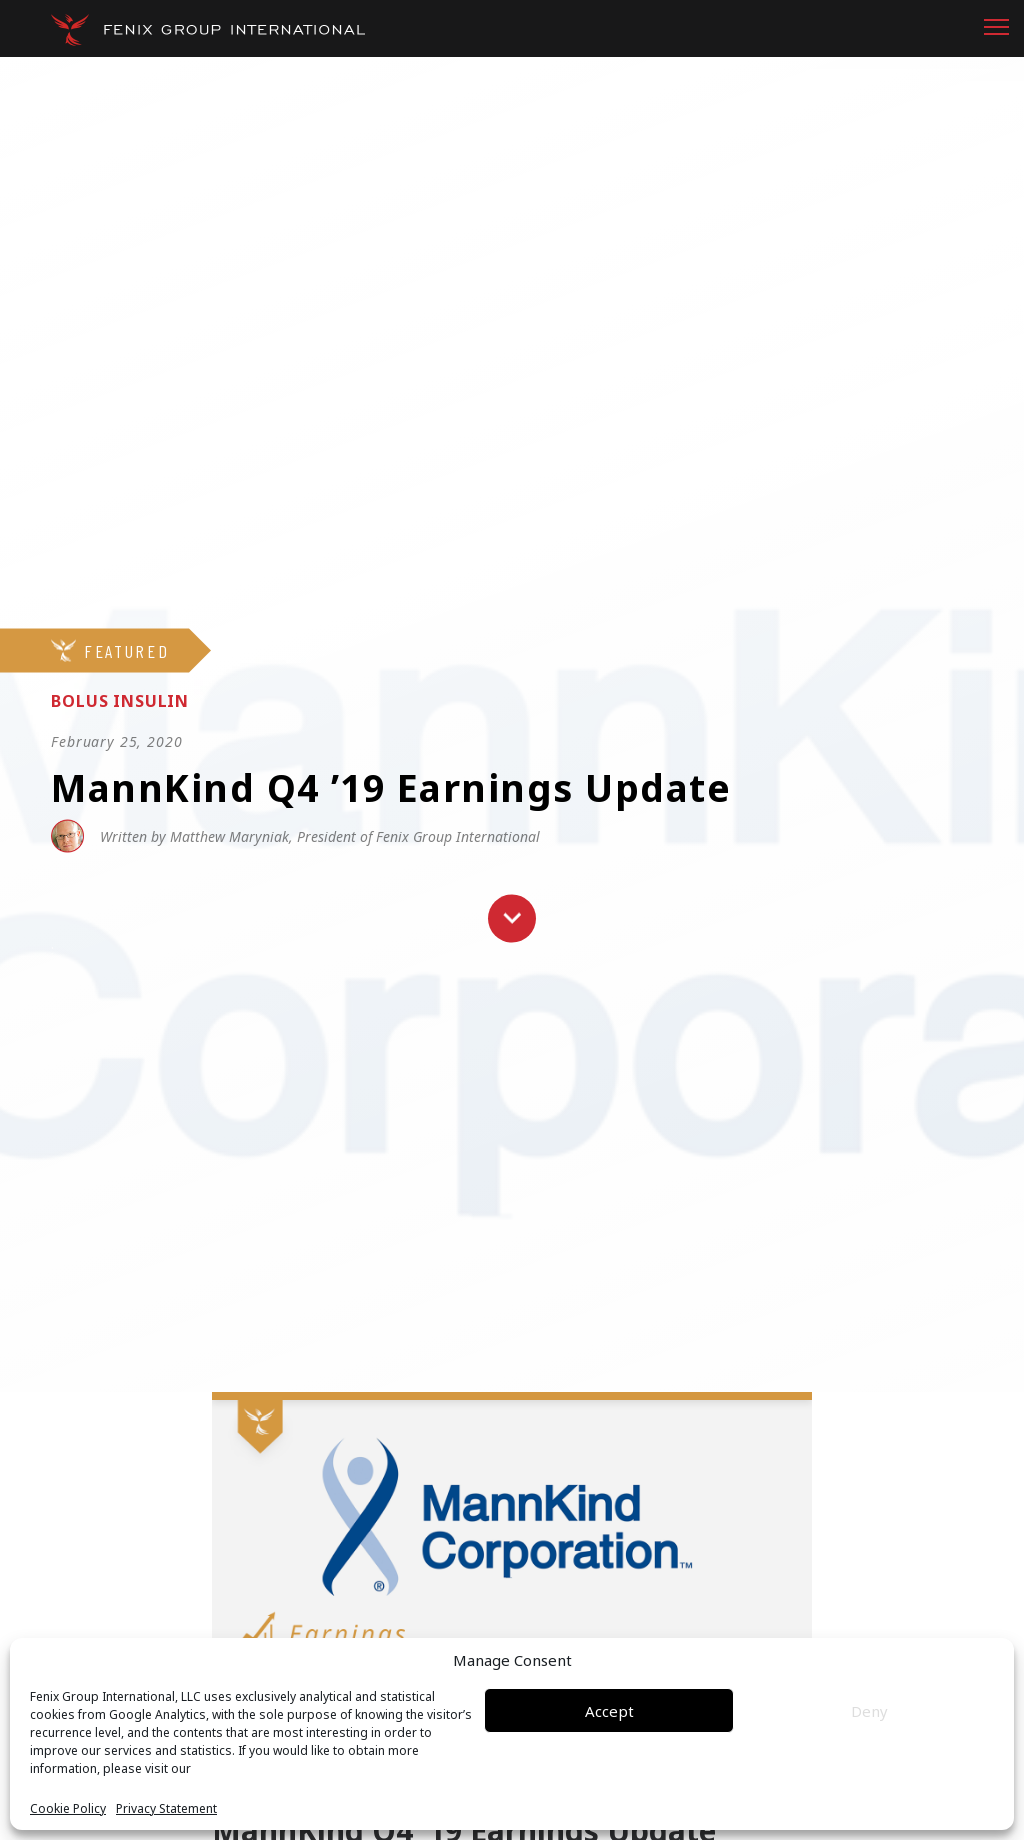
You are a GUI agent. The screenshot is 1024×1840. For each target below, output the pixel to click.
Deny (869, 1711)
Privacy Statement (166, 1809)
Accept (609, 1711)
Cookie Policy (68, 1809)
